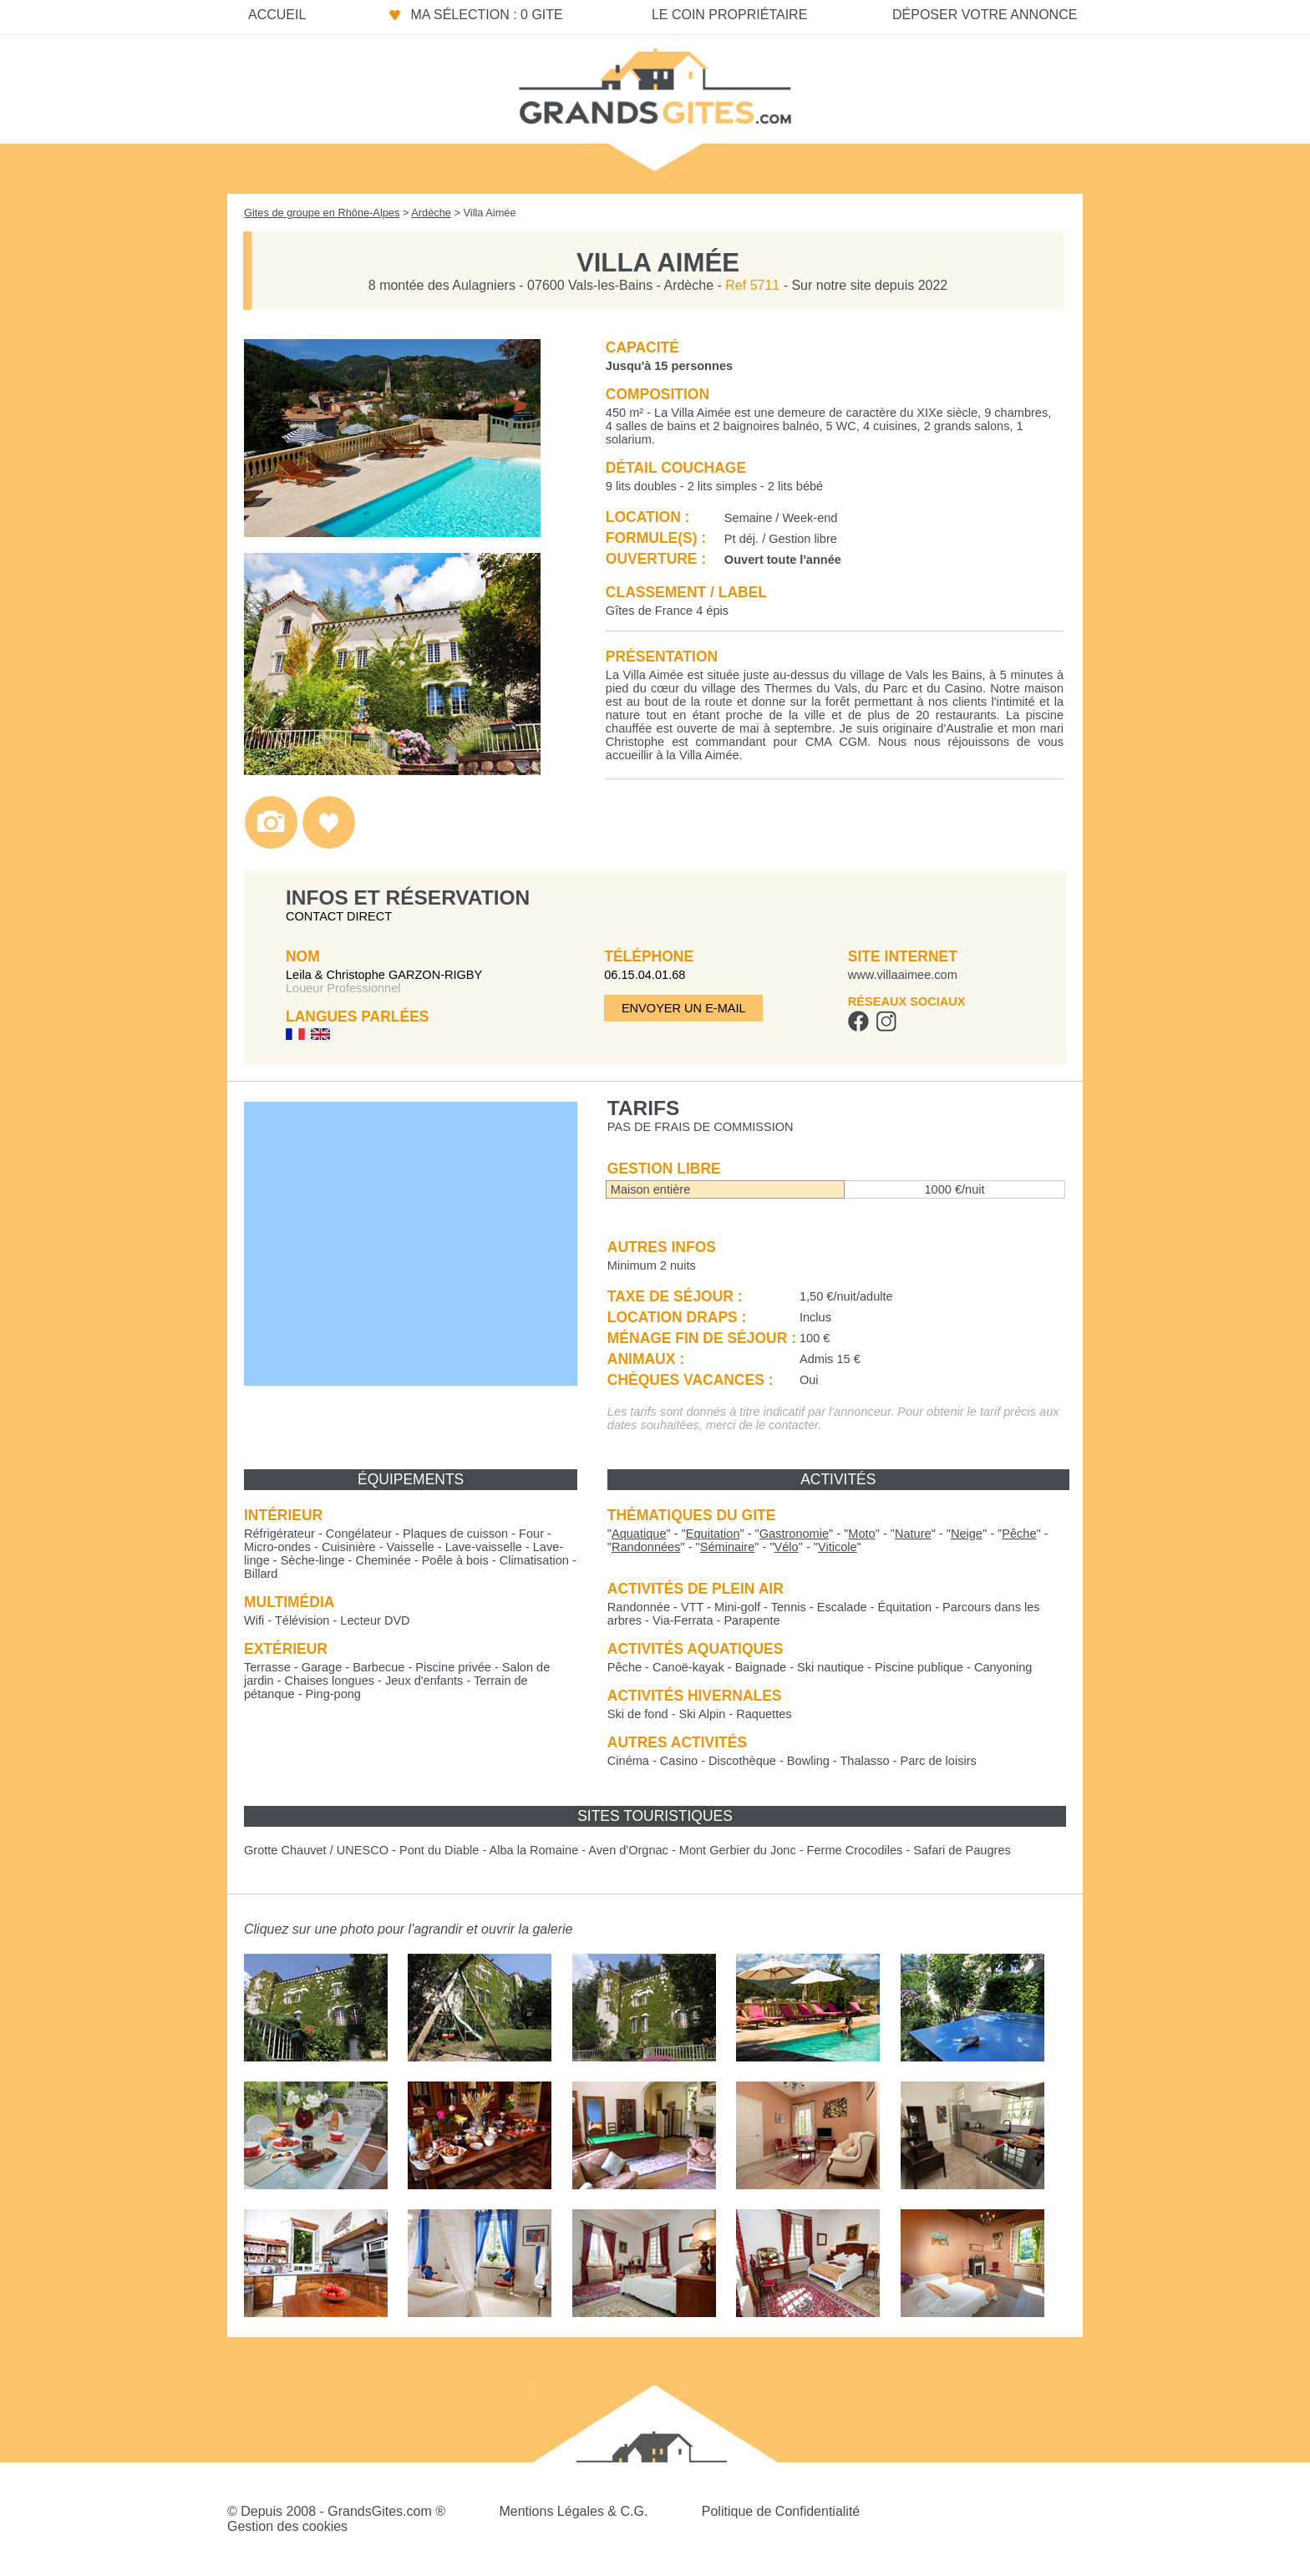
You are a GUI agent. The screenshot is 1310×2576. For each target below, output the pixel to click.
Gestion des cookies (287, 2526)
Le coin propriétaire (729, 15)
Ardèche (431, 212)
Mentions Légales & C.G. (573, 2511)
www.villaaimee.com (902, 974)
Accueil (277, 15)
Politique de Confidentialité (781, 2511)
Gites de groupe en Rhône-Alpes (321, 212)
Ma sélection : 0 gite (486, 15)
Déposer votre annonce (984, 15)
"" (639, 1533)
